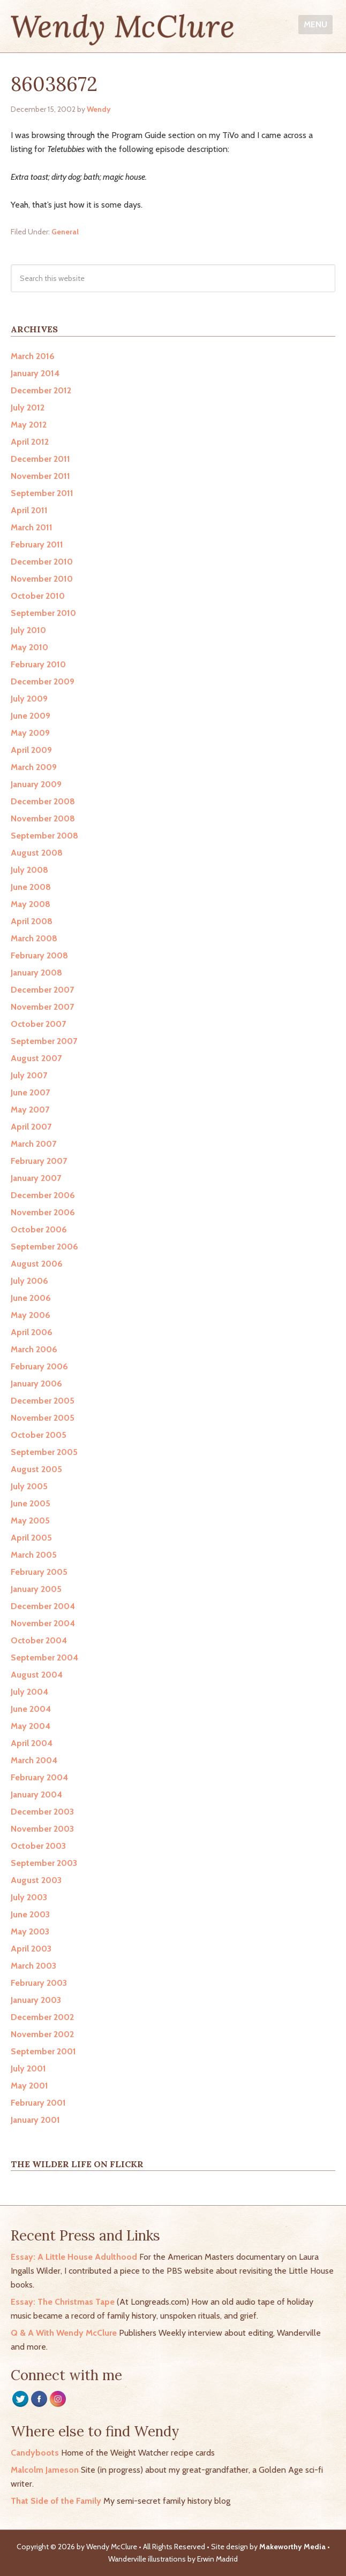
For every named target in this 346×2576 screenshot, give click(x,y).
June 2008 (31, 887)
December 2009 (42, 681)
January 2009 (36, 784)
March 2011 (31, 527)
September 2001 (43, 2051)
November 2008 (43, 818)
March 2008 (34, 938)
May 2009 (30, 733)
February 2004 (39, 1777)
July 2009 (29, 698)
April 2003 (31, 1949)
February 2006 (39, 1366)
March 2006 (34, 1349)
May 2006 (30, 1315)
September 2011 (42, 493)
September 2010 (43, 613)
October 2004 (39, 1640)
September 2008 (44, 835)
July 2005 (29, 1486)
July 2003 (29, 1897)
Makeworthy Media (292, 2546)
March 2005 (34, 1555)
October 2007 (38, 1024)
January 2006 (36, 1383)
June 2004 (31, 1709)
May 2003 (30, 1931)
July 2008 (29, 870)
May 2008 (30, 904)
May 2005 (30, 1520)
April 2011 (29, 510)
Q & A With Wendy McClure (64, 2333)
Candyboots (35, 2453)
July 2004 (29, 1692)
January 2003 (36, 2000)
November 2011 (40, 476)
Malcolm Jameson (45, 2470)
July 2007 (29, 1075)
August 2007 (36, 1058)
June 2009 (30, 716)
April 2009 (31, 750)
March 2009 (34, 767)
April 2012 (30, 442)
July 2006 (29, 1281)
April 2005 (31, 1538)
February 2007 (39, 1161)
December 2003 (42, 1812)
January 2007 (36, 1178)
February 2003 (39, 1983)
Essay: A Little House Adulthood (74, 2257)
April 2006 (31, 1332)
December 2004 (43, 1606)
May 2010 (29, 647)
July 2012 (27, 407)
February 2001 (38, 2103)
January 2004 (36, 1794)
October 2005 (38, 1435)
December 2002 (42, 2017)
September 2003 (44, 1863)
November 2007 (42, 1007)
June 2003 (30, 1914)
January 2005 (36, 1589)
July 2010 (28, 630)
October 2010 (38, 596)
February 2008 (39, 955)
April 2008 (31, 921)
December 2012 (41, 390)
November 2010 (42, 579)
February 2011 (37, 544)
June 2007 (30, 1092)
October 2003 (38, 1846)
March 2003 (33, 1966)
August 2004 (37, 1675)
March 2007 (33, 1144)
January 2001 (35, 2120)
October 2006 (39, 1229)
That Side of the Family (56, 2501)
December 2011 (40, 459)
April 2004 (31, 1743)
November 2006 (43, 1212)
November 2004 (43, 1623)
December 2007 (42, 990)
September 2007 (44, 1041)
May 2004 (30, 1726)
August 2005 (36, 1469)
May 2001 (29, 2085)
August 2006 (37, 1264)
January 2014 (35, 373)
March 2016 (33, 356)
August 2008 (37, 853)
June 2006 (31, 1298)
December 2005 (42, 1401)
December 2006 (43, 1195)
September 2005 (44, 1452)
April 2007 (31, 1127)
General (65, 232)
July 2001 (28, 2068)
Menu (315, 24)
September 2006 (44, 1246)
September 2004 (44, 1657)
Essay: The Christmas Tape (63, 2302)
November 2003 (42, 1829)
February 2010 (38, 664)
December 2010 (42, 562)
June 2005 (30, 1503)
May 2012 (29, 425)
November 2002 (42, 2034)
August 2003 (36, 1880)
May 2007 (30, 1109)
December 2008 (43, 801)
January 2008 (36, 972)
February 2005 (39, 1572)
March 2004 (34, 1760)
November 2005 (42, 1418)
